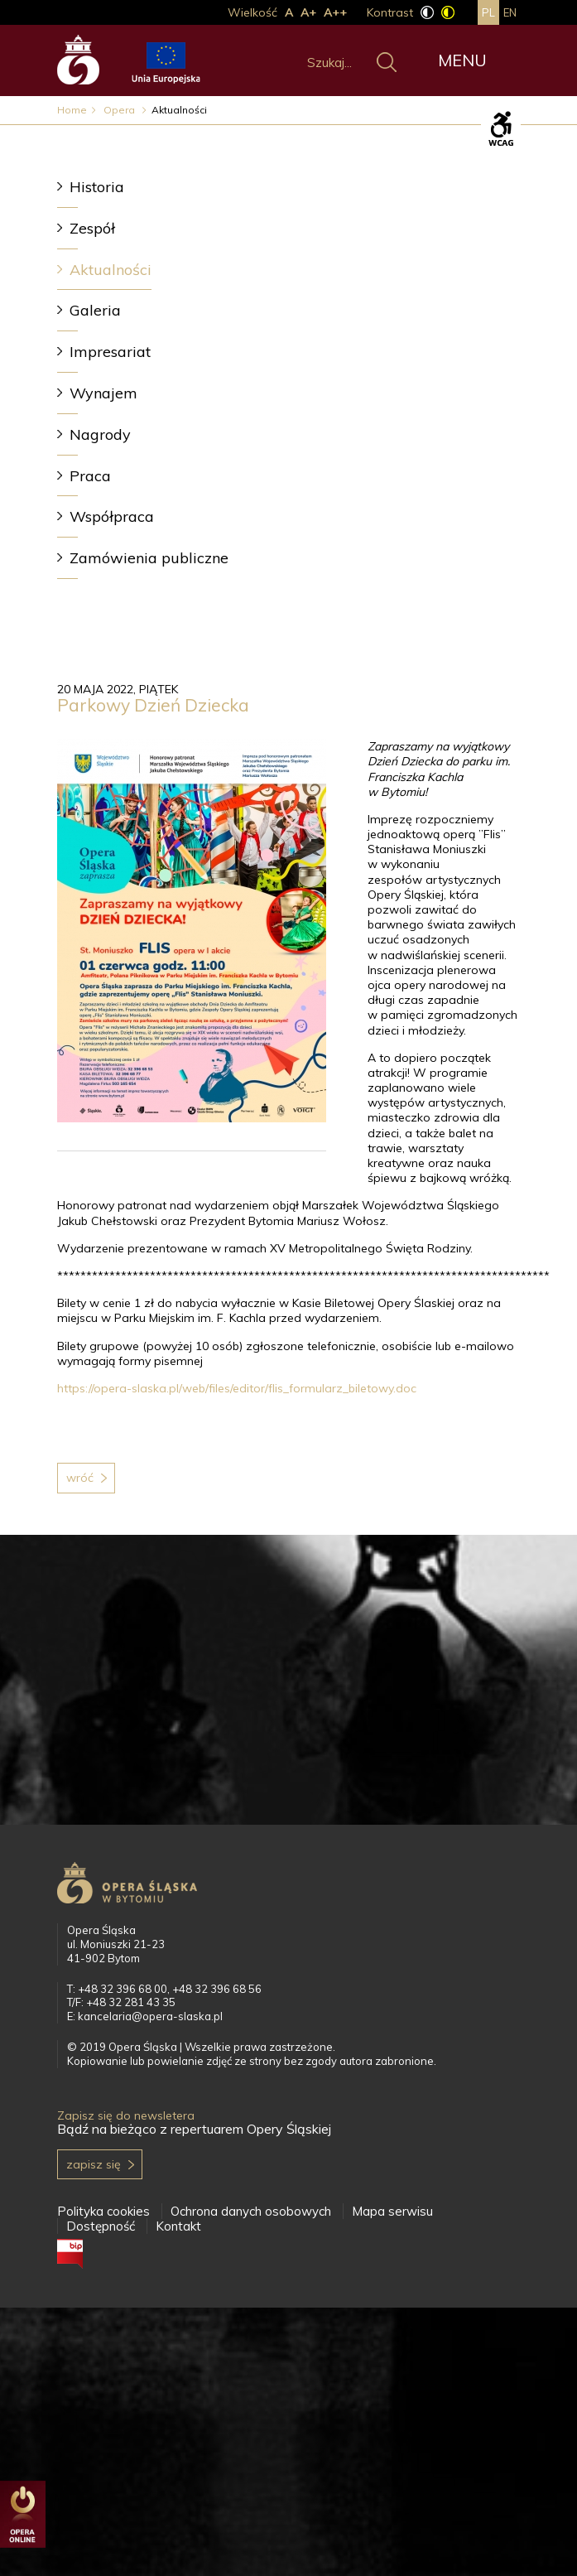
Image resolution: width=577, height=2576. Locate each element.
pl (488, 12)
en (510, 12)
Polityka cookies (103, 2211)
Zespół (92, 228)
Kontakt (178, 2226)
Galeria (95, 310)
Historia (97, 186)
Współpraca (112, 516)
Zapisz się (93, 2164)
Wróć (80, 1477)
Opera (120, 110)
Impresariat (110, 351)
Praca (90, 475)
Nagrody (100, 434)
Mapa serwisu (392, 2211)
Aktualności (110, 269)
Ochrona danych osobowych (251, 2211)
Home (72, 110)
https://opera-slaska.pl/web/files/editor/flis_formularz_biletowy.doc (236, 1388)
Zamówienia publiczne (149, 557)
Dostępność (100, 2226)
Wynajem (103, 393)
